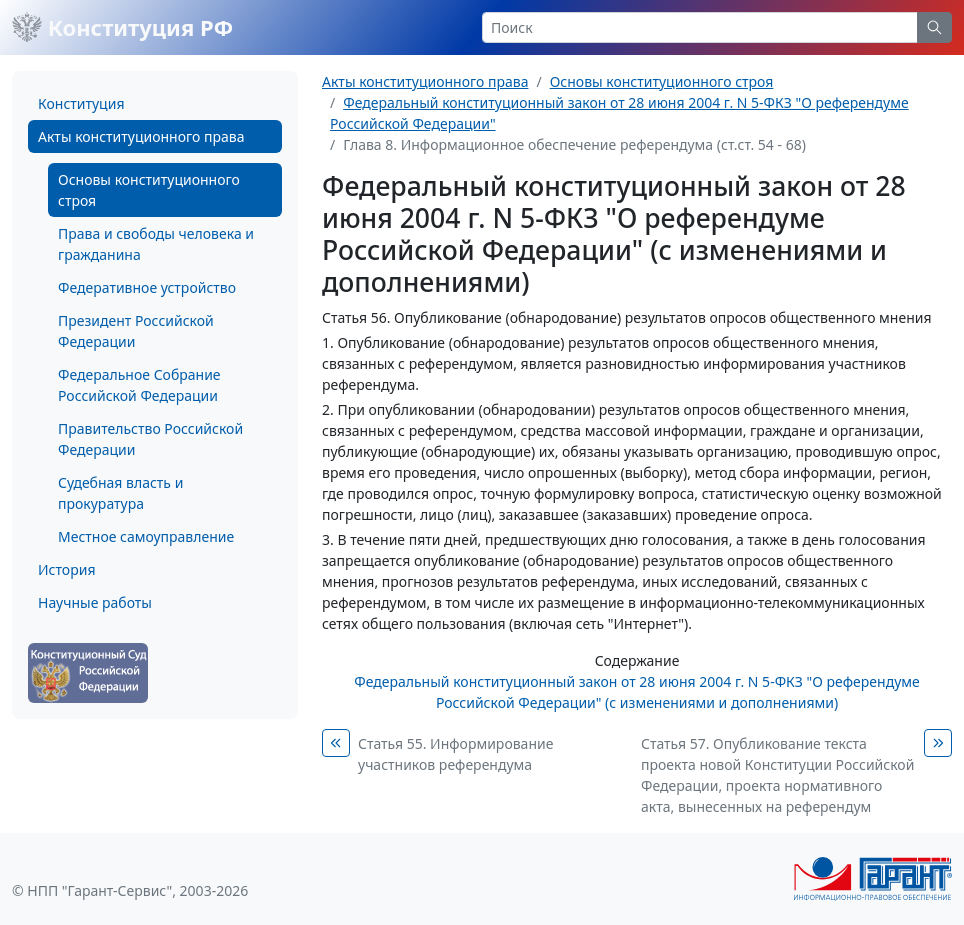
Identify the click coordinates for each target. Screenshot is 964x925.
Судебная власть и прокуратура (120, 493)
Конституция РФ (122, 27)
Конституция (81, 103)
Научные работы (95, 602)
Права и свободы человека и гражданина (156, 244)
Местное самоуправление (146, 536)
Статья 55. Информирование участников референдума (455, 754)
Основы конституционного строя (149, 190)
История (66, 569)
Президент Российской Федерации (136, 331)
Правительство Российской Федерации (150, 439)
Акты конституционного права (141, 136)
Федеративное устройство (147, 287)
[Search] (700, 27)
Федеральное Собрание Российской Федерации (139, 385)
